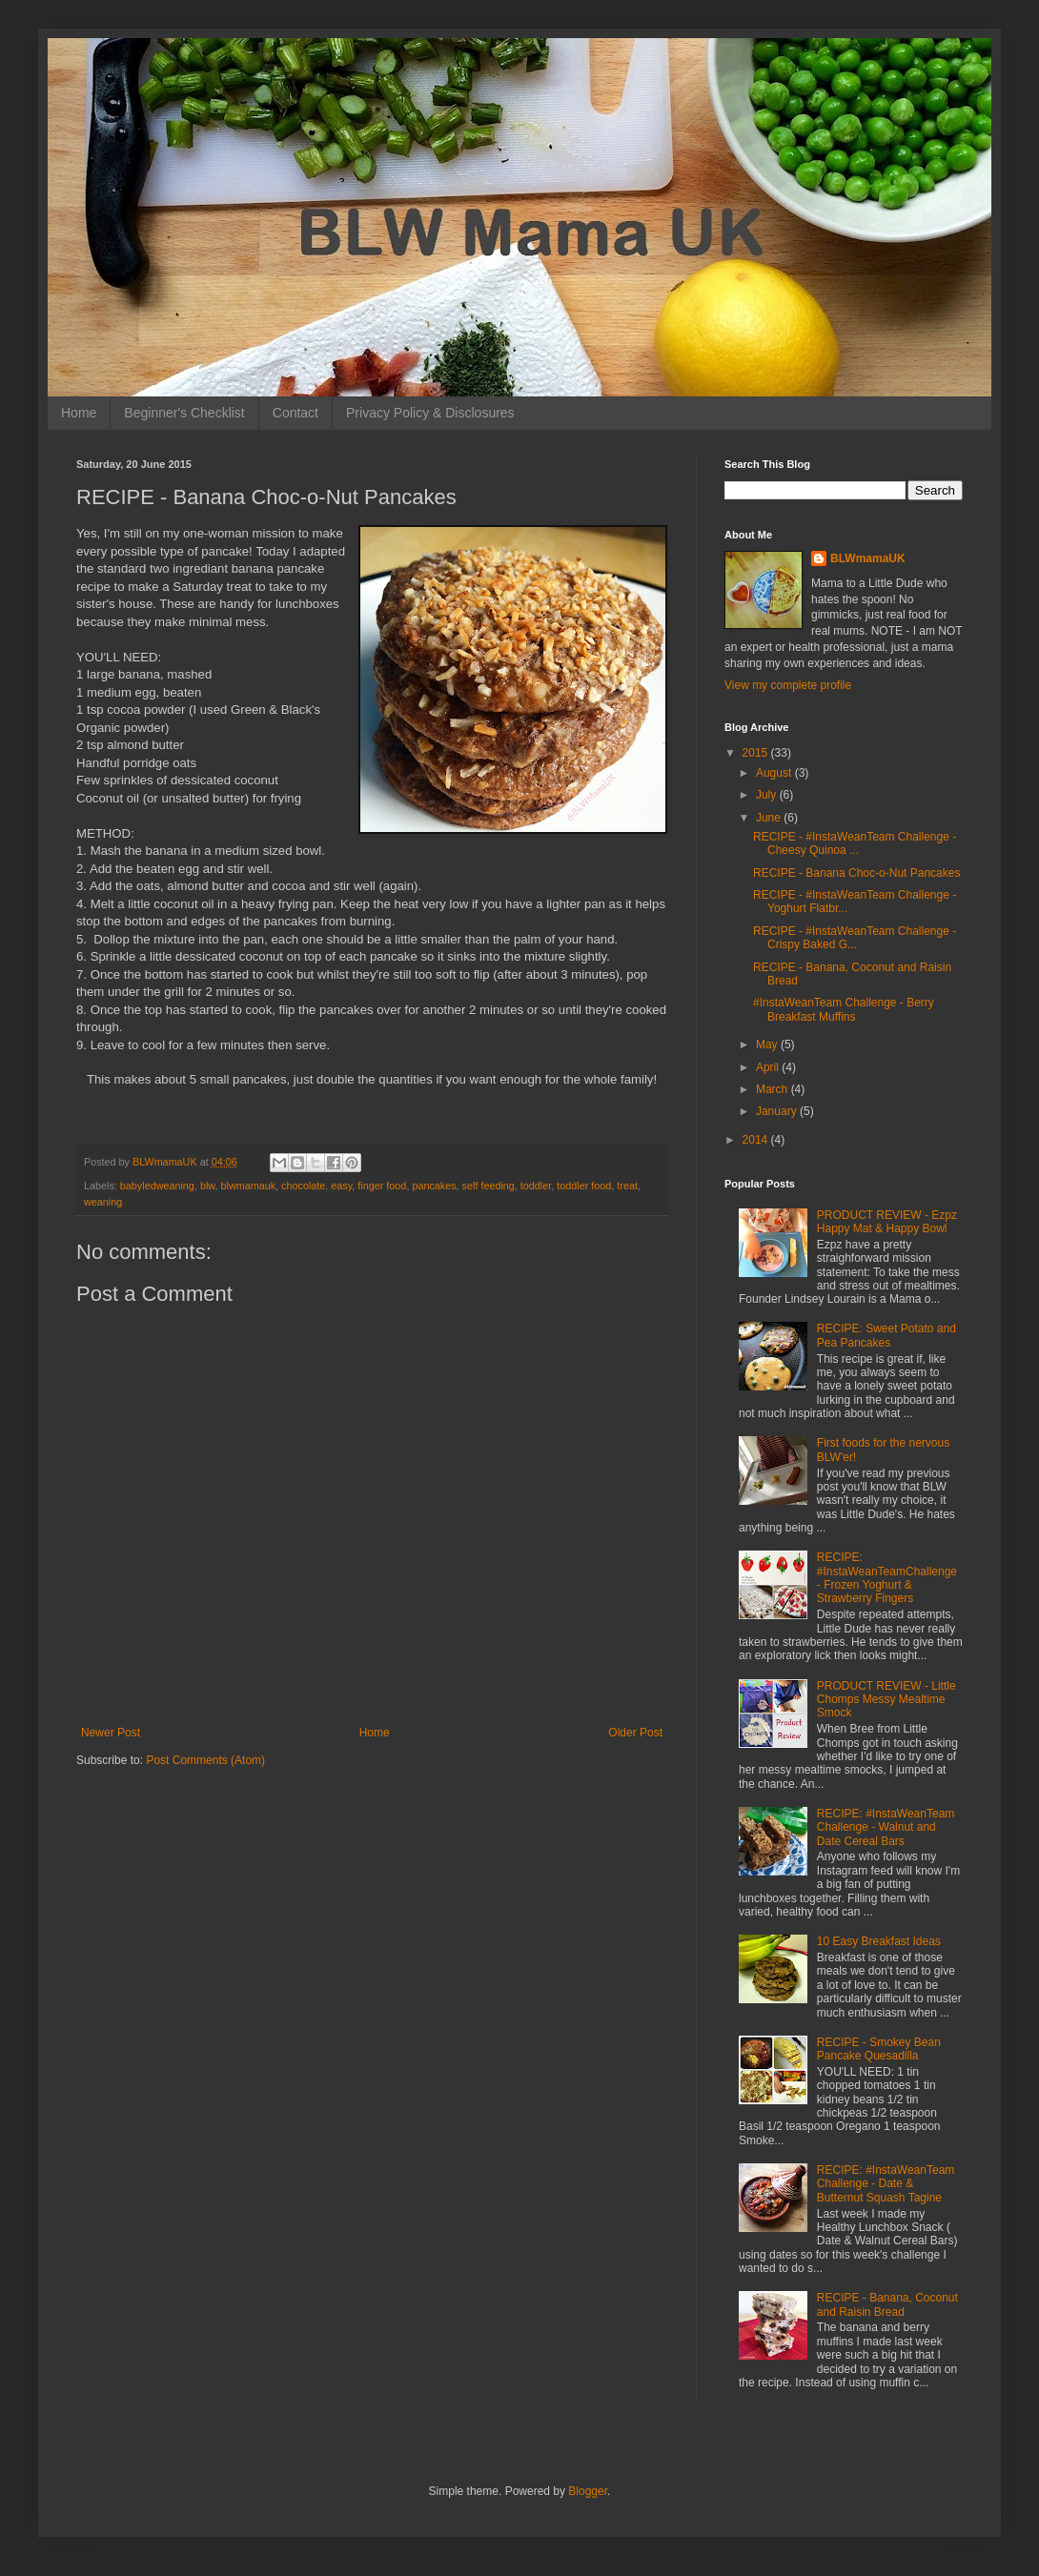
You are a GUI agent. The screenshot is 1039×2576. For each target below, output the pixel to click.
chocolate (303, 1185)
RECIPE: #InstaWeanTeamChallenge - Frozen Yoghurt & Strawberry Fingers (887, 1578)
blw (207, 1185)
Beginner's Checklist (184, 412)
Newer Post (110, 1732)
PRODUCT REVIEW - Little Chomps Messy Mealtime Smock (886, 1699)
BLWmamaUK (868, 558)
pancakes (434, 1185)
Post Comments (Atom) (205, 1760)
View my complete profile (787, 685)
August (775, 773)
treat (627, 1185)
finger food (381, 1185)
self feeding (488, 1185)
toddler (535, 1185)
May (768, 1044)
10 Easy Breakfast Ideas (879, 1941)
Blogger (587, 2491)
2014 (757, 1139)
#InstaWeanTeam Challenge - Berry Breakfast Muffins (843, 1009)
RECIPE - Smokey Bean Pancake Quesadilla (879, 2049)
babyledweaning (157, 1185)
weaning (103, 1201)
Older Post (635, 1732)
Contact (295, 412)
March (773, 1089)
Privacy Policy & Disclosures (430, 412)
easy (341, 1185)
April (769, 1067)
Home (78, 412)
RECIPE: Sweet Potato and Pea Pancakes (886, 1335)
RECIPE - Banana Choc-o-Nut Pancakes (856, 873)
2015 (757, 753)
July (768, 794)
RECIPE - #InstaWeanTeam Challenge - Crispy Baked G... (854, 937)
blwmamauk (247, 1185)
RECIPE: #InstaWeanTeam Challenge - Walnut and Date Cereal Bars (886, 1827)
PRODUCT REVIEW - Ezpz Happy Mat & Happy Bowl (887, 1221)
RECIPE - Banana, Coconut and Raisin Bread (887, 2304)
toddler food (584, 1185)
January (778, 1111)
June (770, 817)
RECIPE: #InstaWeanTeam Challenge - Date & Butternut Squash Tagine (886, 2183)
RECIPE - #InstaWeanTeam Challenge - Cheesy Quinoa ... (854, 843)
